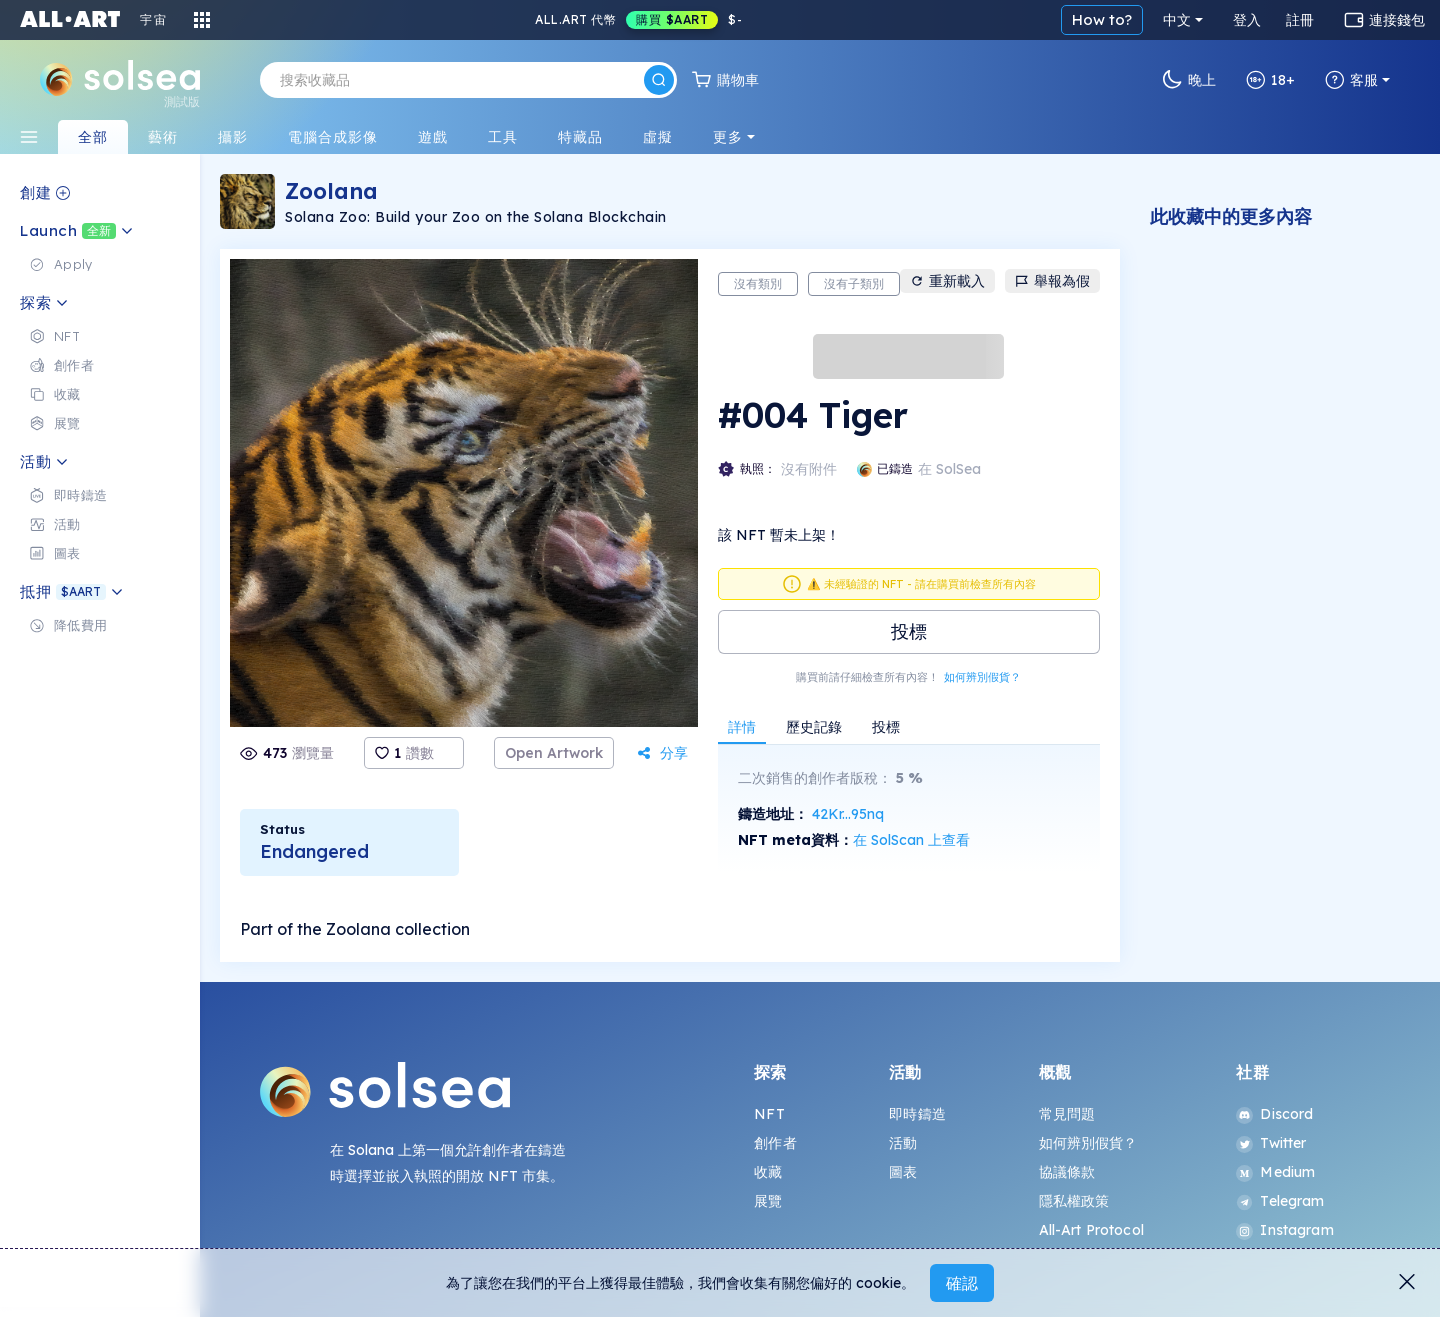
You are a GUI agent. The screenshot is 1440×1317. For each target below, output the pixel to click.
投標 (909, 631)
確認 (962, 1283)
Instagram (1284, 1230)
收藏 (768, 1172)
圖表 (903, 1172)
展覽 (768, 1201)
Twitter (1271, 1143)
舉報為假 (1052, 281)
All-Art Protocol (1091, 1230)
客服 (1351, 80)
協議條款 (1067, 1172)
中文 (1177, 20)
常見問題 (1067, 1114)
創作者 (775, 1143)
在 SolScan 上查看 (911, 840)
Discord (1274, 1114)
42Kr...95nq (848, 814)
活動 (903, 1143)
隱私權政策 (1074, 1201)
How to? (1102, 19)
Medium (1275, 1172)
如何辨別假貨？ (982, 677)
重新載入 (947, 281)
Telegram (1280, 1201)
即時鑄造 (917, 1114)
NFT (769, 1114)
